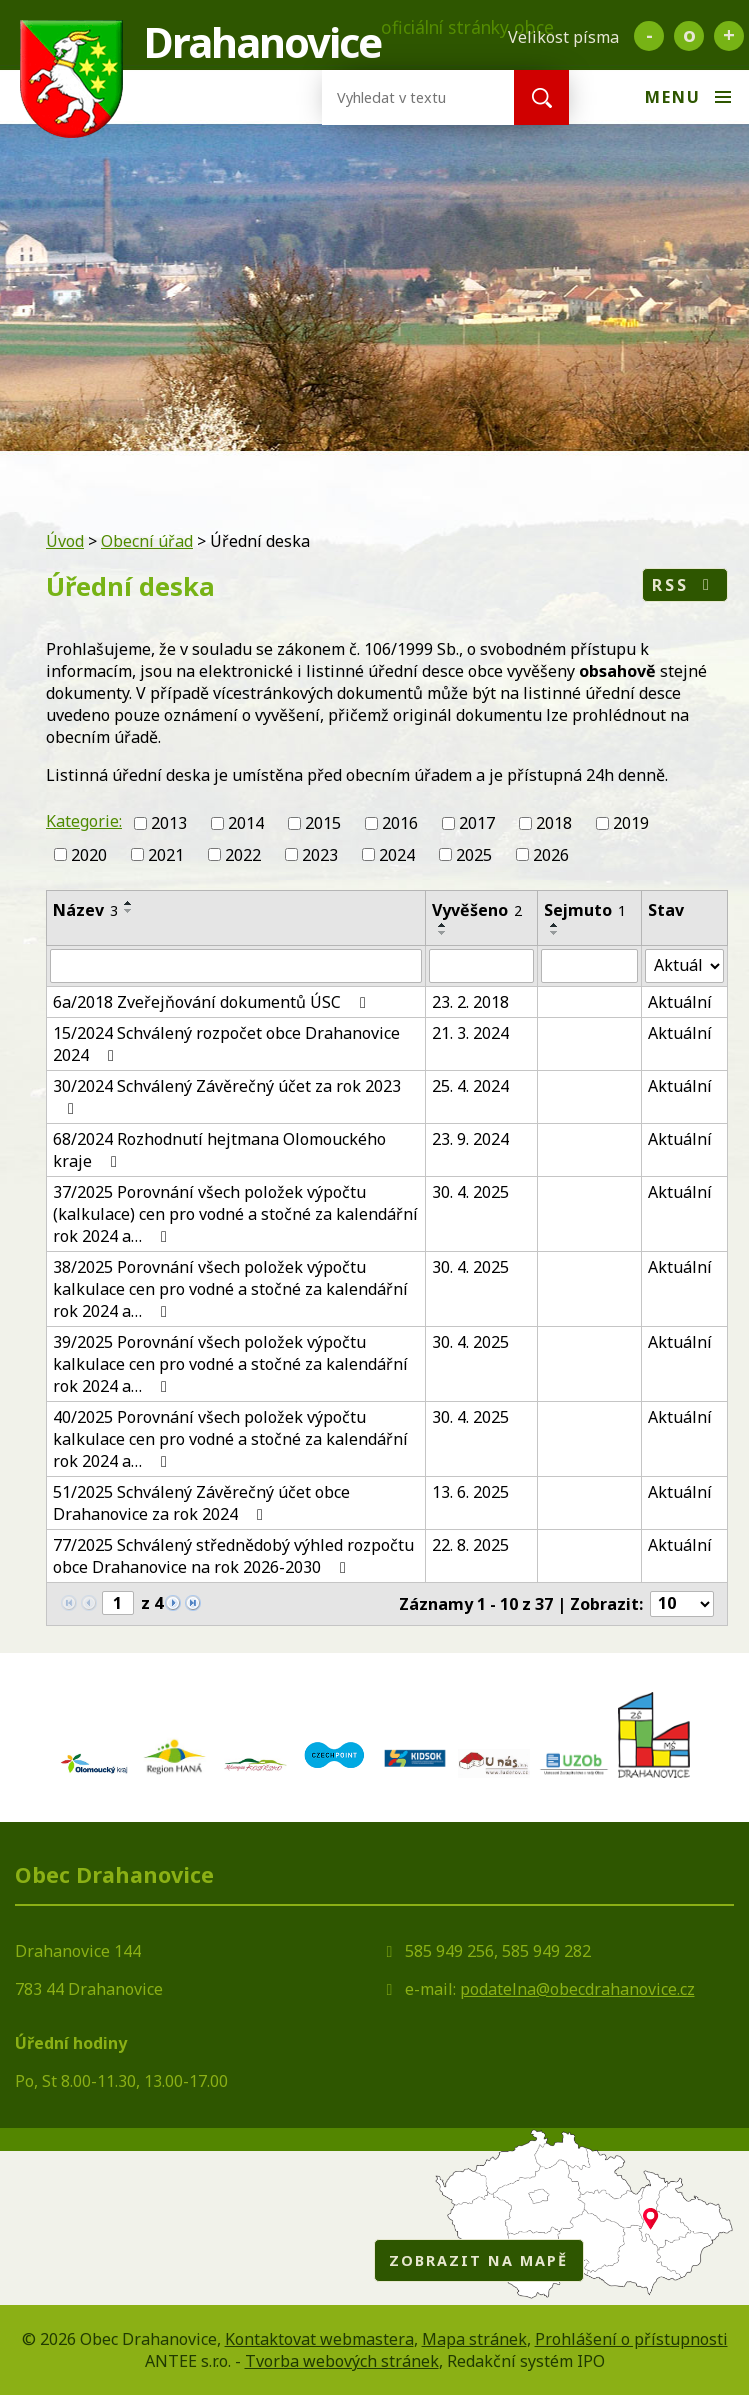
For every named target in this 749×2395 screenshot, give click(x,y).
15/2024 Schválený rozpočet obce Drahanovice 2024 (226, 1044)
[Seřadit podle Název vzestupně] (129, 903)
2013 (169, 823)
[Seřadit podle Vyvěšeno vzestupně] (443, 925)
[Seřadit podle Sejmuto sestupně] (555, 933)
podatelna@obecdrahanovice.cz (577, 1989)
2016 (400, 823)
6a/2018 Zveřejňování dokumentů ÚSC (213, 1002)
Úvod (65, 541)
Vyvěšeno (477, 910)
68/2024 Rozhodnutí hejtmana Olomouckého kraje (219, 1150)
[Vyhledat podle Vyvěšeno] (481, 966)
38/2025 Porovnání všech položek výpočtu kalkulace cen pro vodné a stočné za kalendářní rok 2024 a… (230, 1289)
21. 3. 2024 (470, 1033)
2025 (474, 855)
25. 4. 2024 (470, 1086)
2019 (631, 823)
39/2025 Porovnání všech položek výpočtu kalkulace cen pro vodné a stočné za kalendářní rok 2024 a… (230, 1364)
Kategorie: (84, 821)
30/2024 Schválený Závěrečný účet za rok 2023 (227, 1096)
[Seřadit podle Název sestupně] (129, 911)
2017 (477, 823)
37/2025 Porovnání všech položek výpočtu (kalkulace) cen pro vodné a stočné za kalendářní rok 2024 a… (235, 1214)
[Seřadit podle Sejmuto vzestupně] (555, 925)
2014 (246, 823)
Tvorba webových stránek (342, 2361)
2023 (320, 855)
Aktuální (680, 1002)
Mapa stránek (474, 2339)
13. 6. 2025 (470, 1492)
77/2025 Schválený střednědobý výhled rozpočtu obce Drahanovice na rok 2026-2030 (233, 1556)
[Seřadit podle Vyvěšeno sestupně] (443, 933)
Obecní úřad (147, 541)
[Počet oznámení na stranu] (682, 1604)
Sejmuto (585, 910)
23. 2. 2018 (470, 1002)
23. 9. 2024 (470, 1139)
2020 (89, 855)
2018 (554, 823)
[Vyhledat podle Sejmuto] (589, 966)
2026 (551, 855)
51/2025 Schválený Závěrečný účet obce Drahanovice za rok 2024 (201, 1503)
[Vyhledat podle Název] (236, 966)
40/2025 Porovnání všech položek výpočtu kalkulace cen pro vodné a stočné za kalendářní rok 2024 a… (230, 1439)
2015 (323, 823)
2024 (397, 855)
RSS (684, 585)
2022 (243, 855)
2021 (166, 855)
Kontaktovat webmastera (319, 2339)
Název (85, 910)
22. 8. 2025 (470, 1545)
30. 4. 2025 (470, 1192)
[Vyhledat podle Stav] (684, 966)
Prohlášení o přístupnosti (631, 2339)
